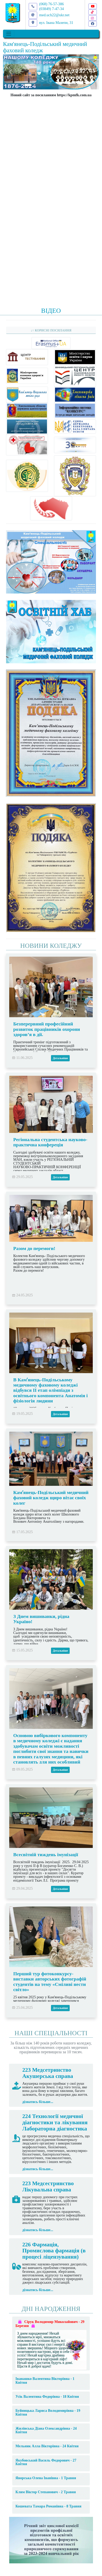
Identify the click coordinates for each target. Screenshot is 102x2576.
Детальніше (60, 1058)
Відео (51, 310)
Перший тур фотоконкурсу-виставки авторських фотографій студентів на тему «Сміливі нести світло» (49, 1981)
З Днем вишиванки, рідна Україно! (41, 1619)
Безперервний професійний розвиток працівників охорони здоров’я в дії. (46, 1029)
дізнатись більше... (38, 2102)
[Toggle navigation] (8, 34)
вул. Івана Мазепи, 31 (56, 22)
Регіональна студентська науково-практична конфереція (50, 1142)
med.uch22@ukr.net (54, 15)
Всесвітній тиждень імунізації (45, 1854)
